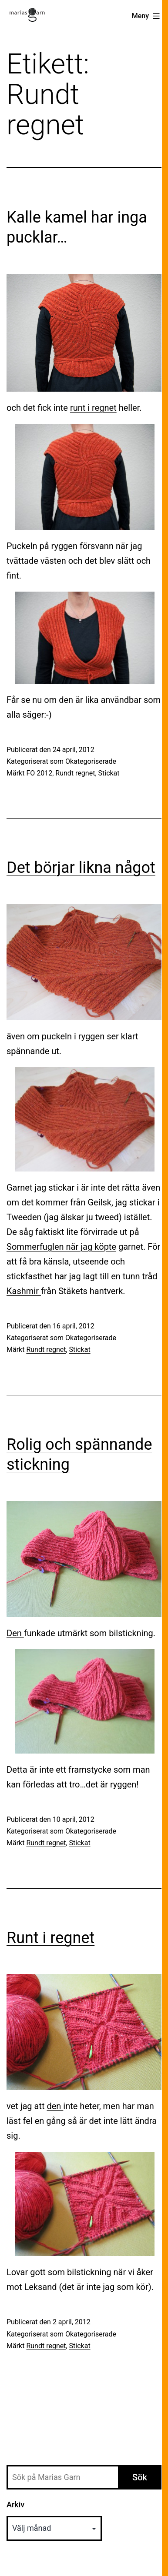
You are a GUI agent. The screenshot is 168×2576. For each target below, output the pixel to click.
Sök (139, 2477)
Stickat (109, 773)
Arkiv (15, 2504)
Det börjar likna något (81, 868)
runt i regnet (93, 408)
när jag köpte (91, 1246)
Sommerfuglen (36, 1246)
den (55, 2106)
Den (15, 1633)
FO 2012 (39, 773)
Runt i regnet (50, 1938)
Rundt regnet (75, 773)
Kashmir (24, 1291)
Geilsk (99, 1202)
